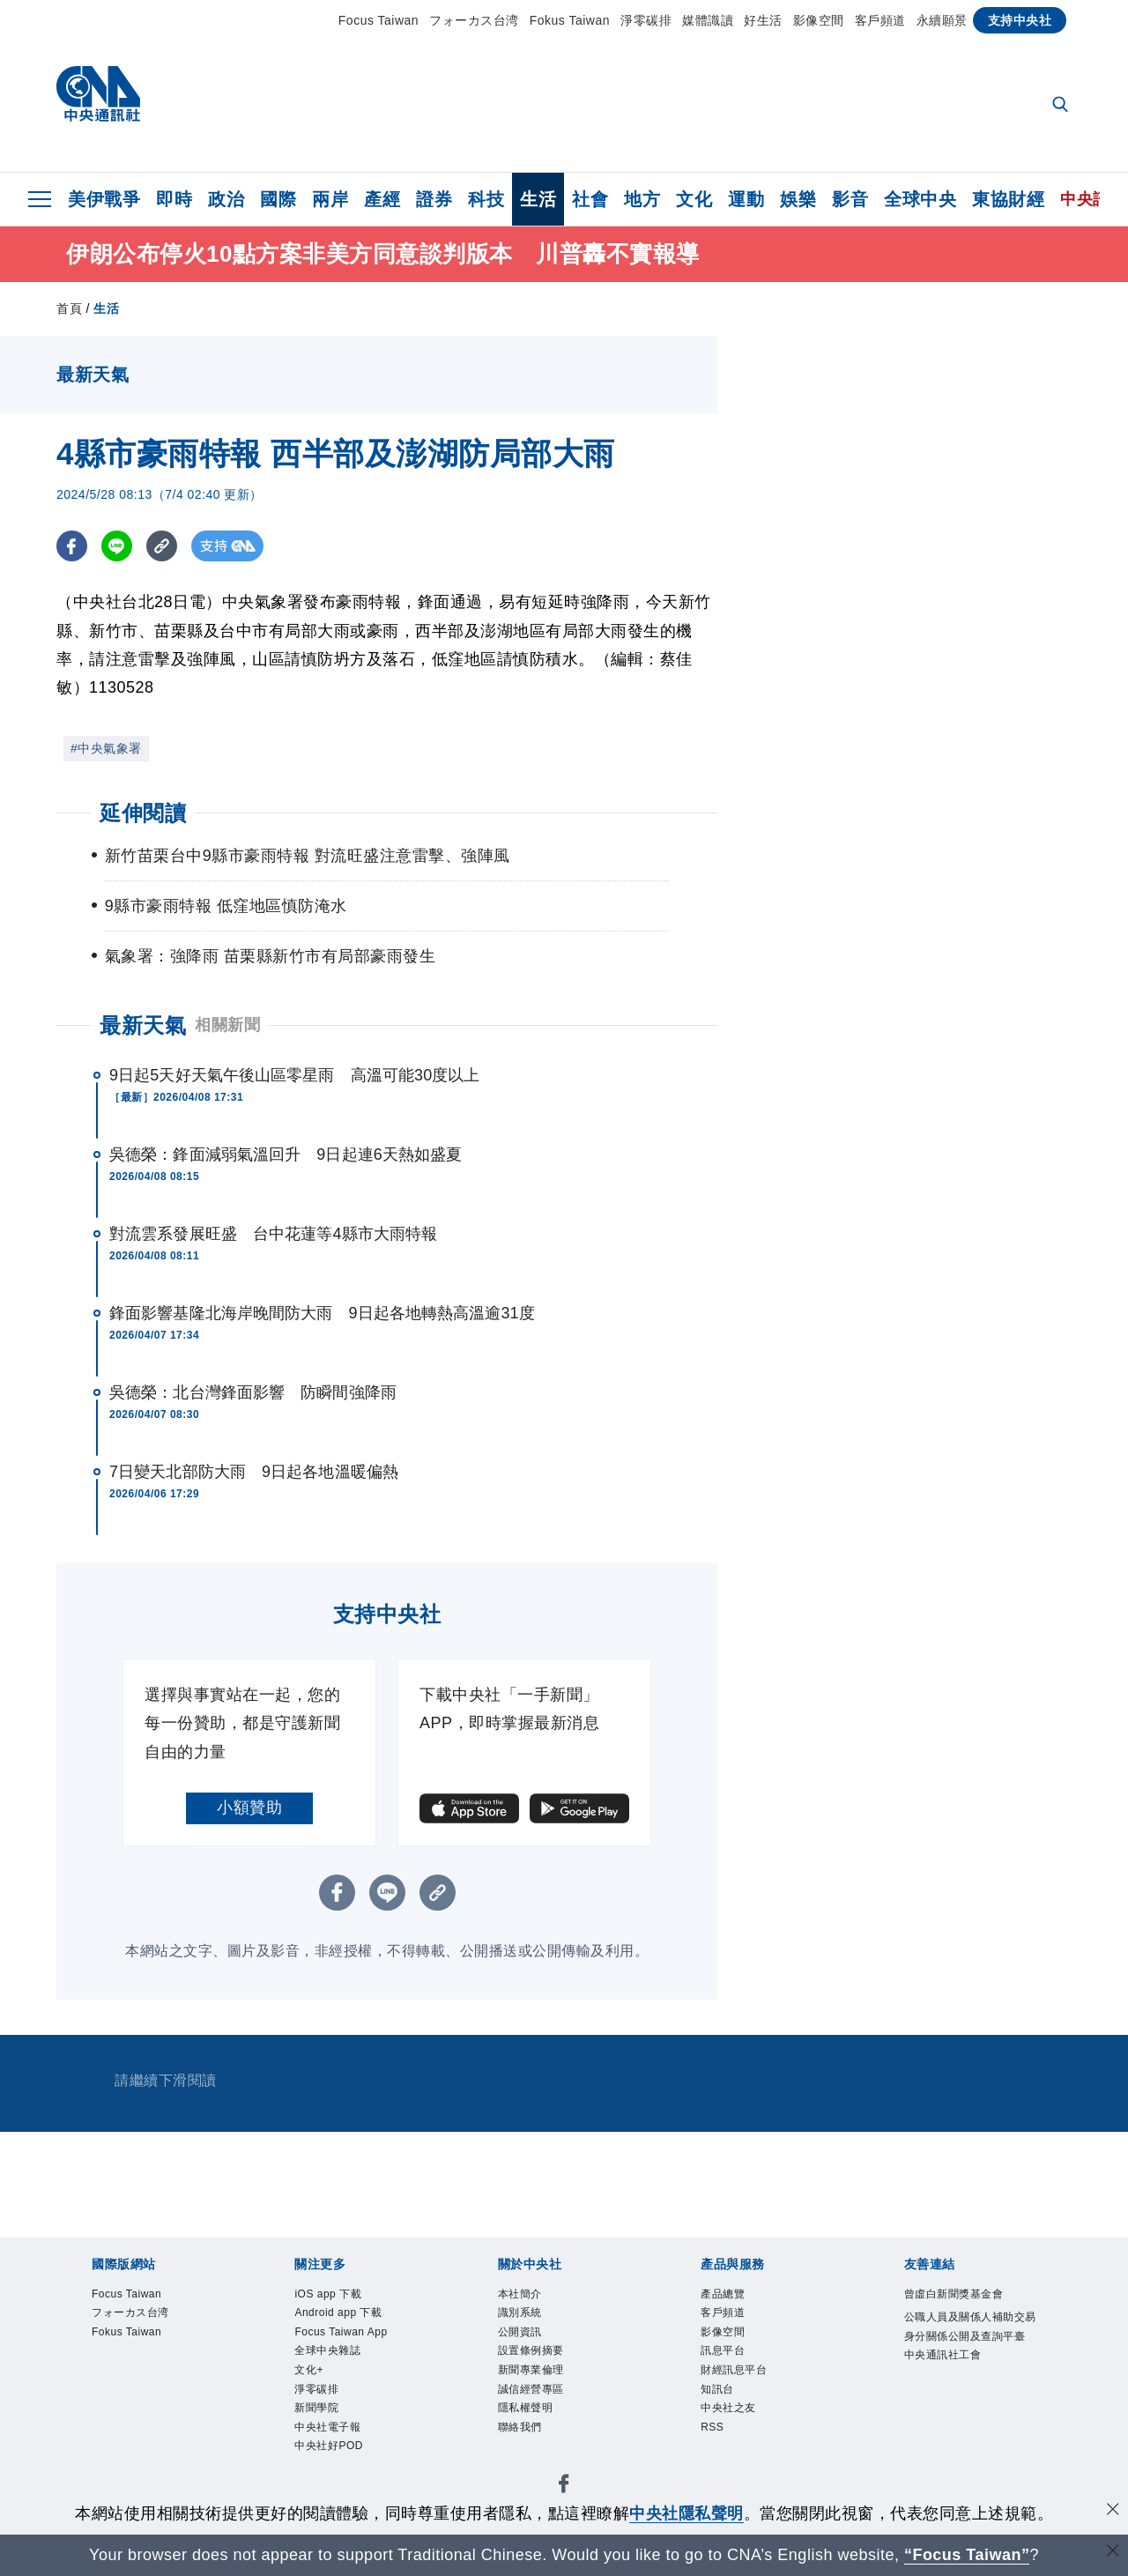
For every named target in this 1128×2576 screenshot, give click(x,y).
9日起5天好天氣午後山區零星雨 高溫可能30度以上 (294, 1075)
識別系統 (523, 2317)
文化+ (311, 2381)
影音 (850, 199)
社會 (590, 199)
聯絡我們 (523, 2445)
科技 (486, 199)
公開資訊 (523, 2338)
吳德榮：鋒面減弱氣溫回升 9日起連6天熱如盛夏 (285, 1154)
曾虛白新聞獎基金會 (962, 2296)
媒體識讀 (707, 20)
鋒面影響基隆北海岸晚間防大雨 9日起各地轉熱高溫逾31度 (322, 1313)
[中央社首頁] (98, 98)
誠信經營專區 (536, 2402)
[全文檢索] (1062, 105)
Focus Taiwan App (349, 2338)
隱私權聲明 (530, 2423)
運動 (746, 199)
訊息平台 (726, 2359)
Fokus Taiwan (570, 20)
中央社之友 (733, 2423)
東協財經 (1008, 199)
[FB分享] (71, 546)
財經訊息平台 (739, 2381)
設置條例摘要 (536, 2359)
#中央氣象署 (106, 748)
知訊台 (720, 2402)
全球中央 (920, 199)
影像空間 (818, 20)
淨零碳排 (646, 20)
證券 (434, 199)
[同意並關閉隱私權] (1113, 2511)
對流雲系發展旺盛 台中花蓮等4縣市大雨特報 (273, 1234)
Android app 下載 (345, 2317)
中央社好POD (334, 2466)
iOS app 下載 (333, 2296)
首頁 (69, 308)
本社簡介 (523, 2296)
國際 (278, 199)
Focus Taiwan (378, 20)
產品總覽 (726, 2296)
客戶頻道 (880, 20)
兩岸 (330, 199)
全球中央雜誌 (332, 2359)
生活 (538, 199)
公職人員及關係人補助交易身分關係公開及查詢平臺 (968, 2340)
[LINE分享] (116, 546)
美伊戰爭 (104, 199)
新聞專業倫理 (536, 2381)
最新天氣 (143, 1025)
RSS (714, 2445)
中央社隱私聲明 (686, 2513)
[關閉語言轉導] (1113, 2552)
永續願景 (942, 20)
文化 (694, 199)
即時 (174, 199)
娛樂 (798, 199)
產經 (382, 199)
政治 (226, 199)
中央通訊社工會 (949, 2384)
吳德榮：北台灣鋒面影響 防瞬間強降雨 (253, 1392)
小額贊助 (249, 1807)
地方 (642, 199)
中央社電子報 (332, 2445)
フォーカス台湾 (474, 20)
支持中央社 (1020, 20)
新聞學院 (319, 2423)
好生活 (763, 20)
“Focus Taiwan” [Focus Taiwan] (967, 2555)
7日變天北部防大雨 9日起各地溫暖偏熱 (253, 1472)
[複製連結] (161, 546)
